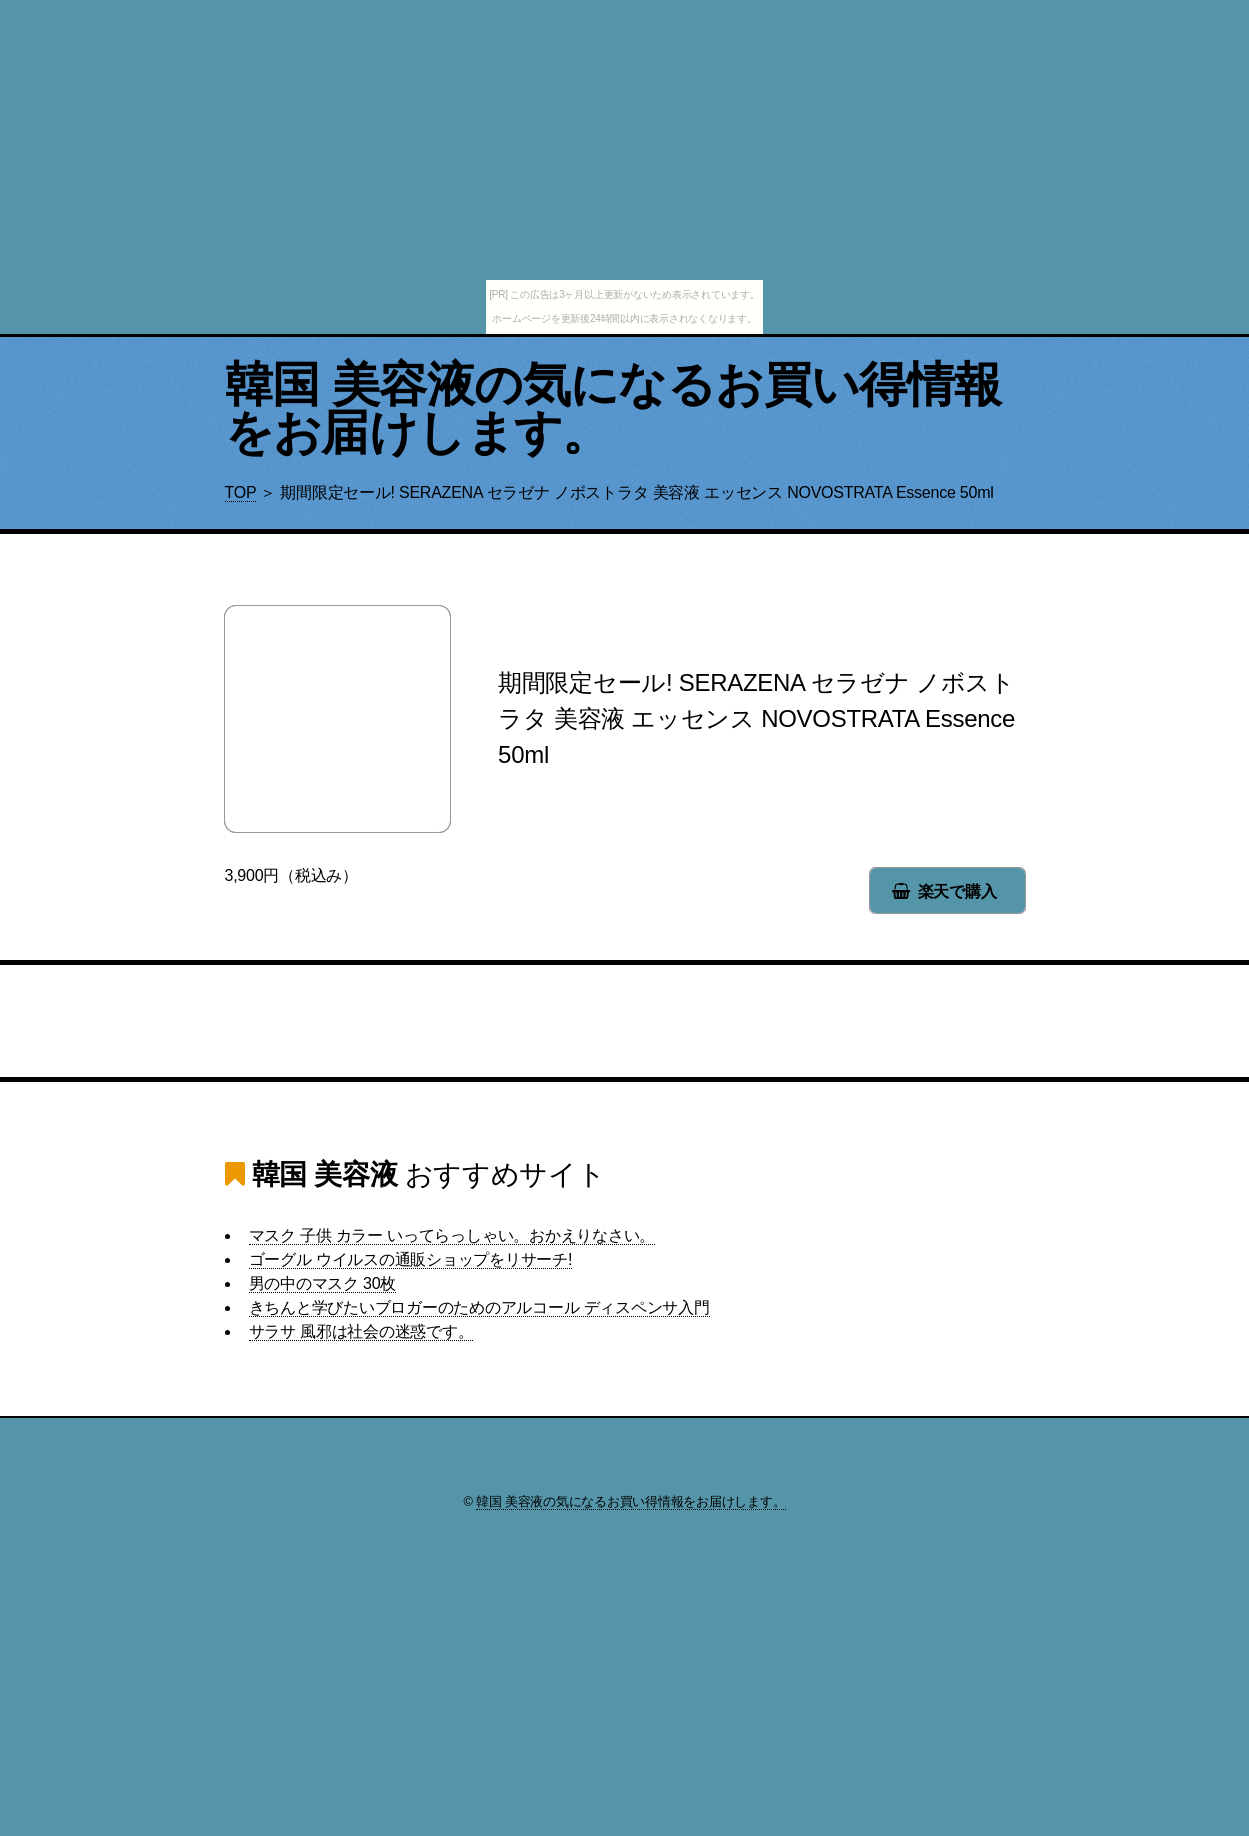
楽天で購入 (957, 891)
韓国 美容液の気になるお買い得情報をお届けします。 (613, 408)
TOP (241, 492)
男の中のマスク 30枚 (323, 1283)
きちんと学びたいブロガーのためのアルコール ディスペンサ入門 (479, 1307)
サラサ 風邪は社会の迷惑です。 (361, 1331)
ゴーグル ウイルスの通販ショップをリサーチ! (411, 1259)
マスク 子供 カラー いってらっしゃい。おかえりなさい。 (452, 1235)
